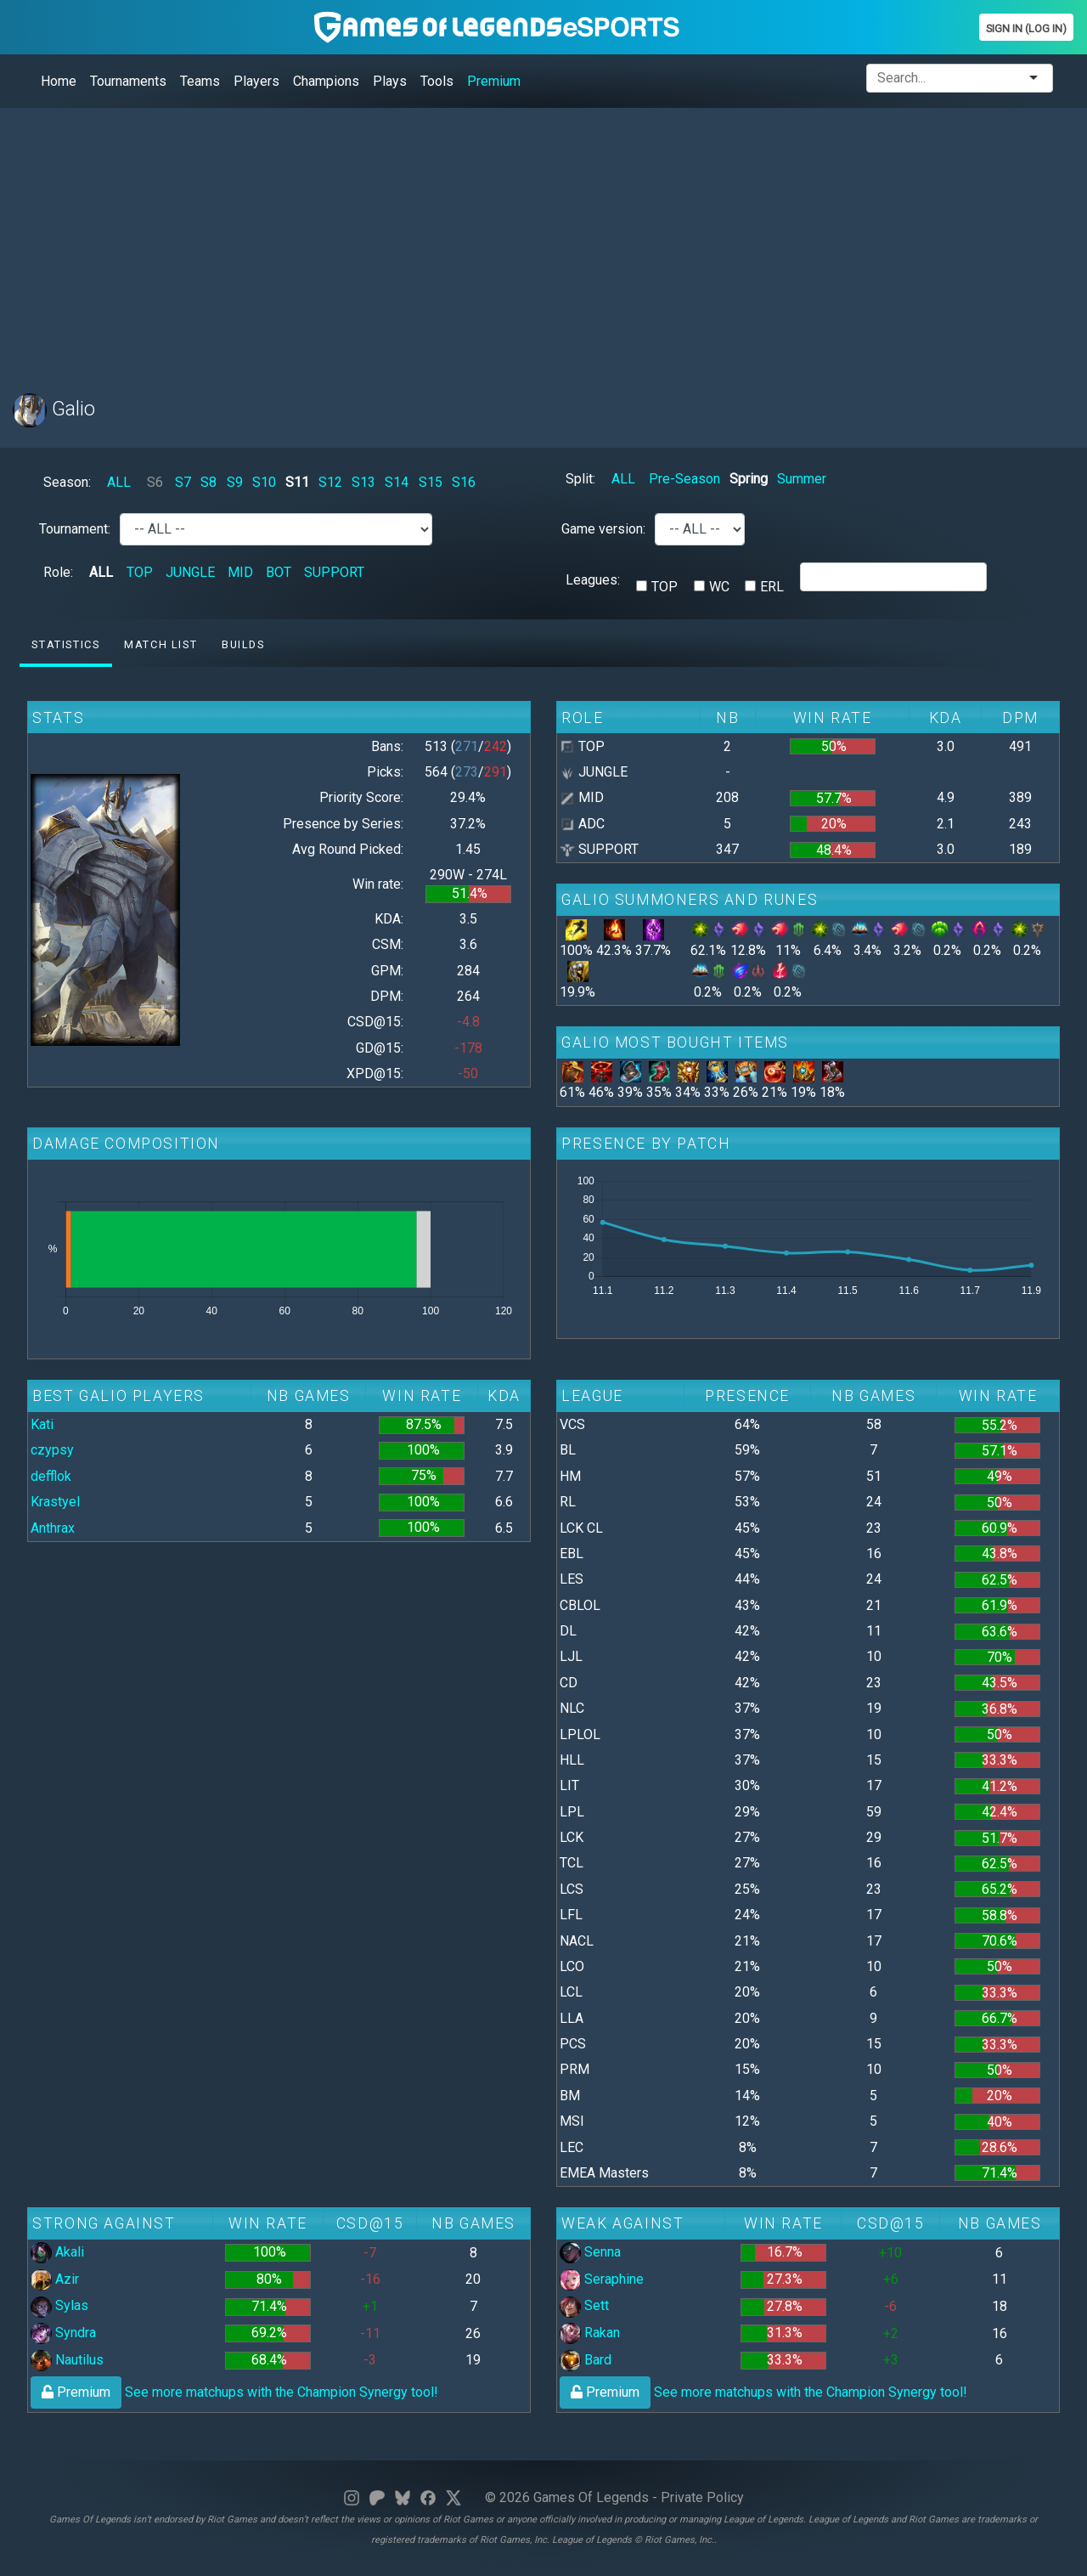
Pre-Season (684, 479)
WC (719, 587)
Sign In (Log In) (1026, 28)
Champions (326, 81)
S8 (208, 482)
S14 (396, 482)
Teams (200, 81)
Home (58, 81)
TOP (140, 572)
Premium (494, 81)
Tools (436, 81)
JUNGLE (190, 572)
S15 (430, 482)
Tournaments (128, 81)
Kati (42, 1424)
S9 (235, 482)
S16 (464, 482)
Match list (160, 644)
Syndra (63, 2333)
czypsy (52, 1450)
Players (256, 81)
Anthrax (53, 1528)
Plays (390, 81)
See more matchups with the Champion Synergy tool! (234, 2392)
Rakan (590, 2333)
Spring (748, 479)
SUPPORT (334, 572)
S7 (183, 482)
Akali (57, 2252)
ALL (119, 482)
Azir (55, 2279)
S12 (330, 482)
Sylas (59, 2305)
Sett (584, 2305)
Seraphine (602, 2279)
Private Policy (702, 2497)
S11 (297, 482)
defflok (51, 1476)
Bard (585, 2360)
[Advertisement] (522, 240)
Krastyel (55, 1502)
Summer (801, 479)
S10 (264, 482)
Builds (243, 644)
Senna (590, 2252)
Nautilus (67, 2360)
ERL (772, 587)
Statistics (65, 644)
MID (240, 572)
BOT (278, 572)
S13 (363, 482)
